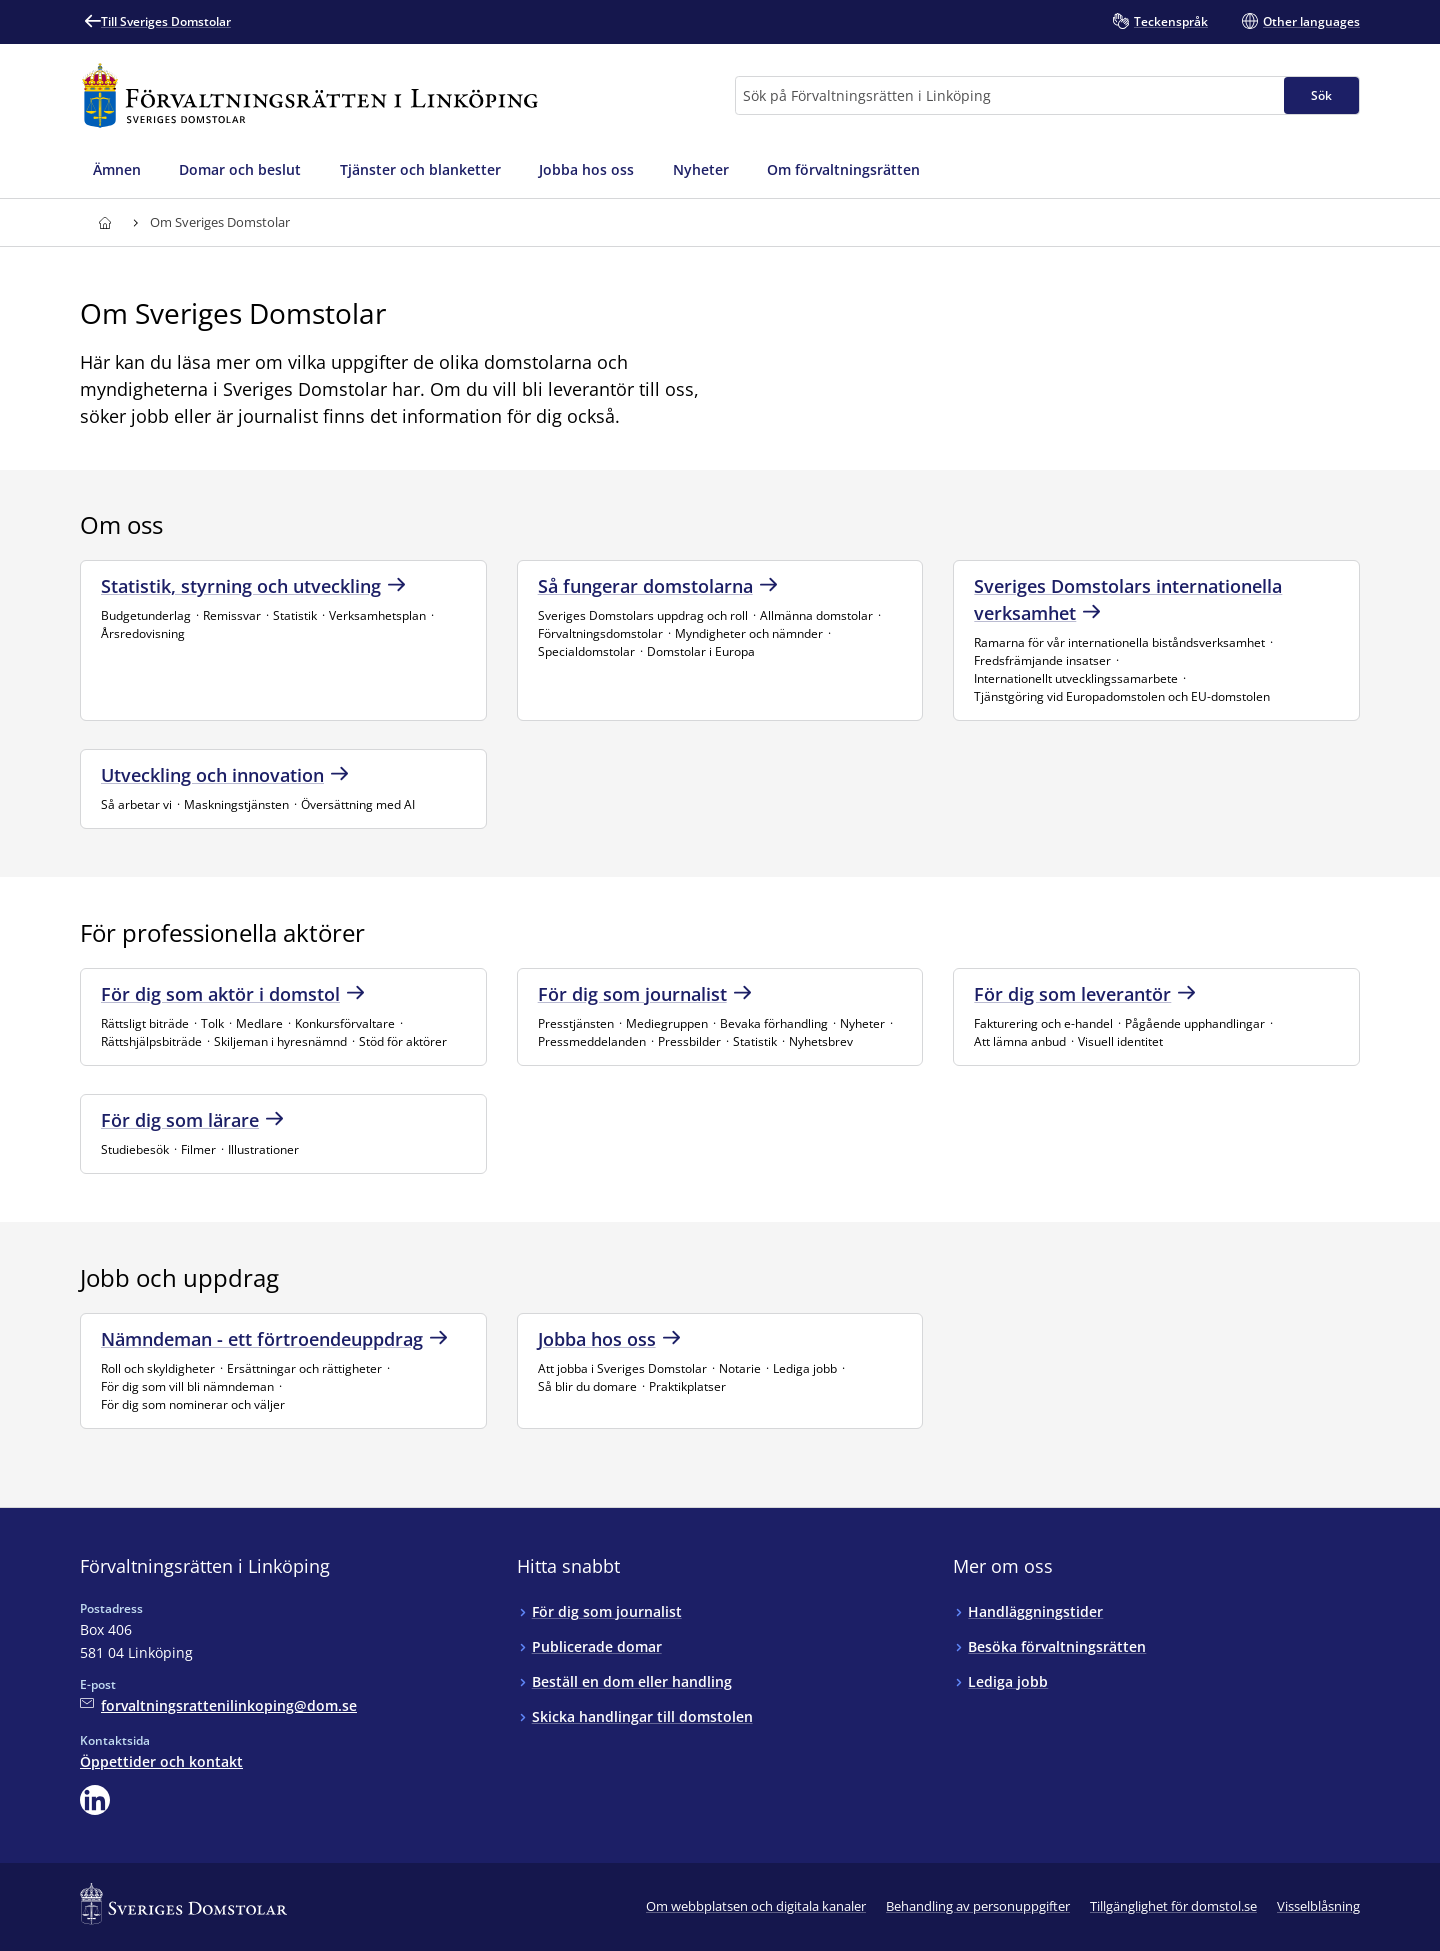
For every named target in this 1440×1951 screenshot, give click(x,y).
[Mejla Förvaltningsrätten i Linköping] (218, 1705)
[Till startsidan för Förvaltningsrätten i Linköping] (310, 95)
